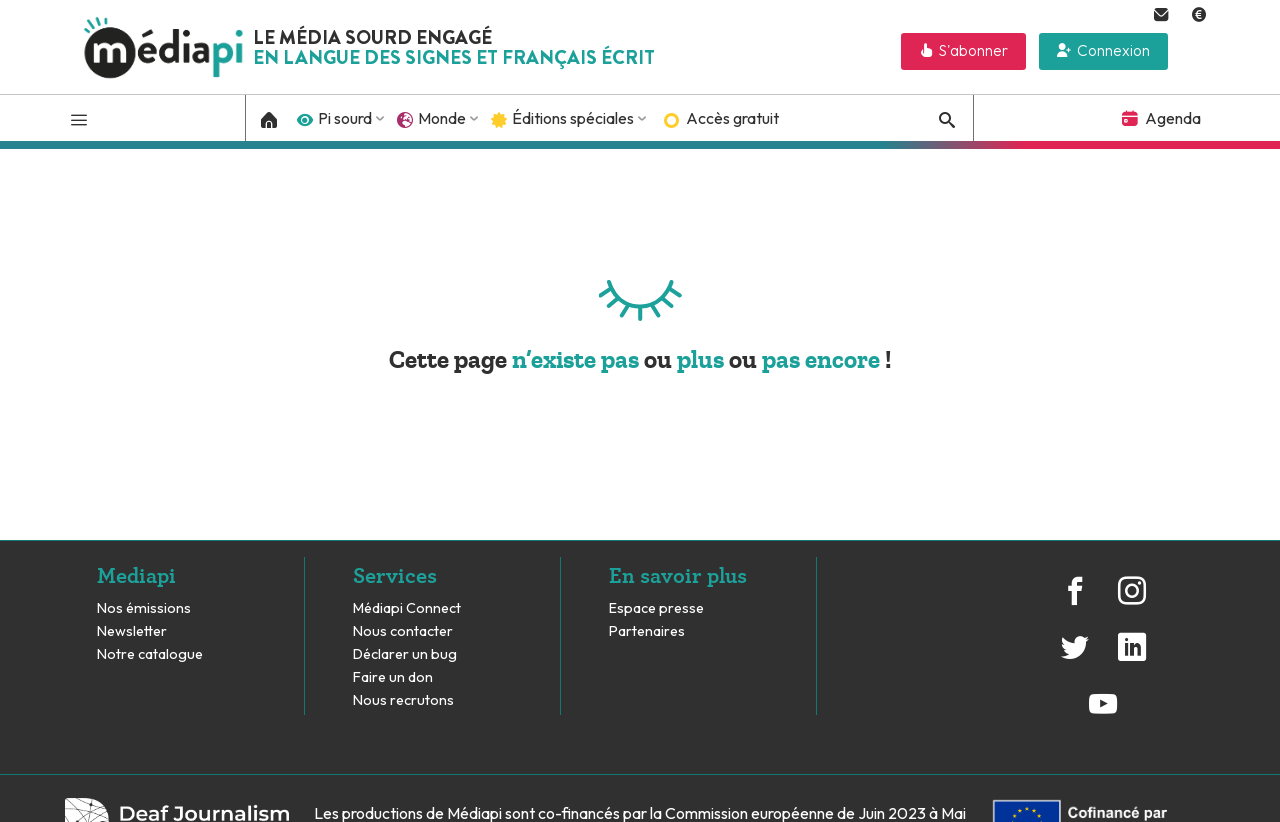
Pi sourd (345, 118)
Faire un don (393, 677)
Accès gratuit (732, 118)
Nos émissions (144, 608)
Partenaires (648, 631)
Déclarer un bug (405, 654)
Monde (442, 118)
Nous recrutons (403, 700)
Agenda (1173, 118)
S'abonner (973, 50)
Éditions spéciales (573, 118)
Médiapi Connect (407, 608)
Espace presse (656, 608)
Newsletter (132, 631)
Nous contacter (403, 631)
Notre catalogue (150, 654)
